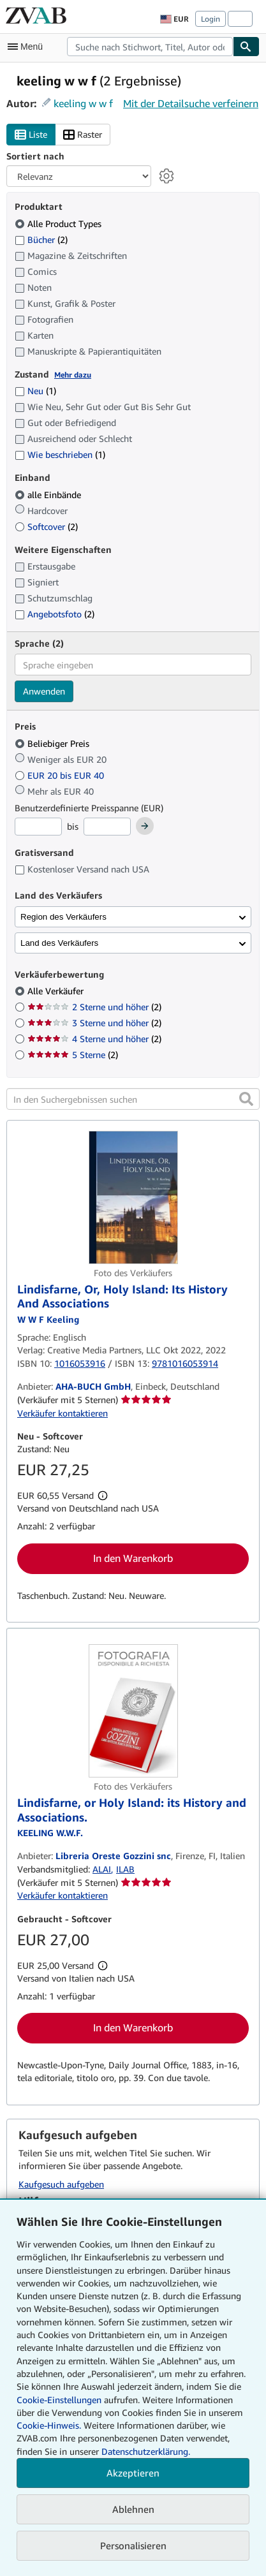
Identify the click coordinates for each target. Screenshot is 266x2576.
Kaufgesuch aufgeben (61, 2184)
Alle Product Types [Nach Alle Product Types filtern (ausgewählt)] (59, 223)
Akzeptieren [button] (133, 2472)
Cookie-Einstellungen (59, 2399)
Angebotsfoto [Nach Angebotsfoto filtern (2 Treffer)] (54, 613)
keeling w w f (83, 103)
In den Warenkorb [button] (133, 1558)
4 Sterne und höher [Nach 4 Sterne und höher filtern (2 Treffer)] (94, 1038)
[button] (246, 1099)
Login (210, 19)
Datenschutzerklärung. (145, 2451)
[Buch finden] (246, 46)
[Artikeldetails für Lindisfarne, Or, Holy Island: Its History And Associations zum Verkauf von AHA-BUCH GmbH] (133, 1197)
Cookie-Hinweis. (49, 2425)
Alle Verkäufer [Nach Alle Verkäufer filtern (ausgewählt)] (56, 990)
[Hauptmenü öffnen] (28, 46)
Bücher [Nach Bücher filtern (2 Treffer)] (41, 239)
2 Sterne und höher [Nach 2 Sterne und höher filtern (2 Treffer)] (94, 1006)
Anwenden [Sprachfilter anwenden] (44, 691)
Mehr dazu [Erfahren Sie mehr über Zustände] (72, 374)
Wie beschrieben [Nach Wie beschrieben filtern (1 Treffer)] (60, 454)
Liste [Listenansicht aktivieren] (31, 135)
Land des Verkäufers (59, 943)
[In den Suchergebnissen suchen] (133, 1099)
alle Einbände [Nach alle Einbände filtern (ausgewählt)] (49, 494)
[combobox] (150, 46)
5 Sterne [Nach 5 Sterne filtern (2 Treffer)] (72, 1054)
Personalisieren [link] (133, 2545)
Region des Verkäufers (63, 917)
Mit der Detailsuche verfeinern (190, 103)
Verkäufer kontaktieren (62, 1413)
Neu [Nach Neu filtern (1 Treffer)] (35, 390)
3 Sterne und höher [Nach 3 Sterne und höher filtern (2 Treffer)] (94, 1022)
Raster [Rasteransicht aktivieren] (82, 135)
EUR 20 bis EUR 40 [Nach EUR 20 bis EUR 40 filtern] (61, 775)
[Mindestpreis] (38, 826)
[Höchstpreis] (107, 826)
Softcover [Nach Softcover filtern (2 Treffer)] (46, 526)
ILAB (125, 1869)
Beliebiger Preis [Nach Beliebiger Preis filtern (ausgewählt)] (53, 743)
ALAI (101, 1869)
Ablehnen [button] (133, 2509)
